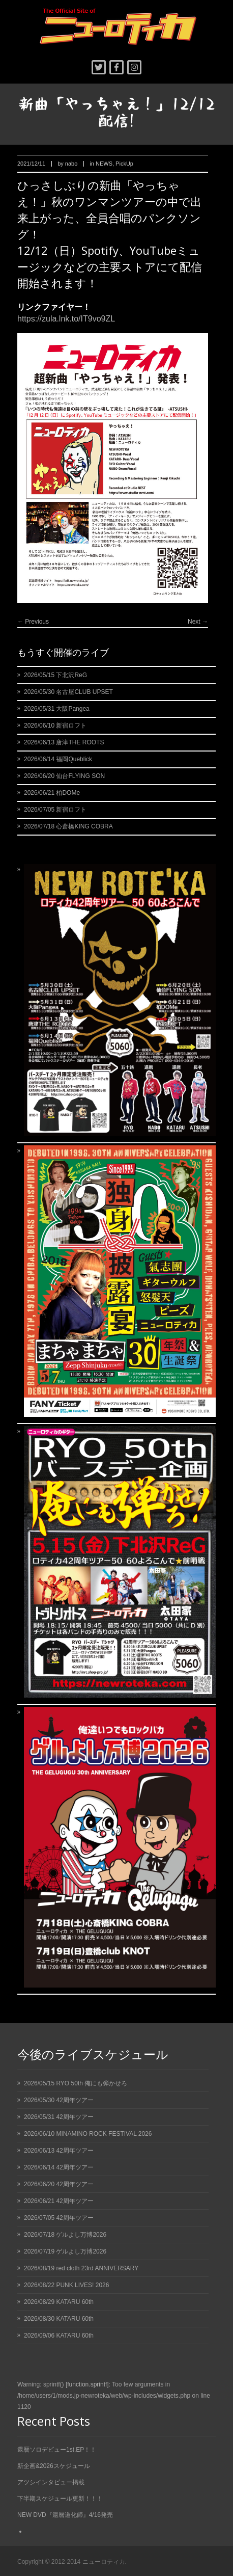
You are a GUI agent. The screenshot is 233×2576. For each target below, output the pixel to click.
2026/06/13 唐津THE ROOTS (64, 742)
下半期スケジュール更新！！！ (60, 2498)
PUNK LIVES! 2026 (82, 2285)
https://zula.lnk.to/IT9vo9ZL (66, 318)
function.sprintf (87, 2384)
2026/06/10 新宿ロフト (55, 725)
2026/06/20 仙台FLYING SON (64, 776)
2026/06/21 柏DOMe (52, 792)
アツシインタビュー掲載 (50, 2482)
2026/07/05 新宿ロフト (55, 809)
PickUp (124, 163)
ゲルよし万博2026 (81, 2234)
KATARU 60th (75, 2301)
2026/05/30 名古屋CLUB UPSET (68, 691)
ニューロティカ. (104, 2561)
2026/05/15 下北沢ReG (55, 675)
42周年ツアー (74, 2100)
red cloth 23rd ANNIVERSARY (97, 2268)
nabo (71, 163)
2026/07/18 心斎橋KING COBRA (68, 826)
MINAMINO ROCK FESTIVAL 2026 (104, 2133)
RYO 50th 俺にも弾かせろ (91, 2083)
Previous (33, 621)
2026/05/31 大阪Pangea (57, 708)
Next (198, 621)
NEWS (104, 163)
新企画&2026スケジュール (53, 2466)
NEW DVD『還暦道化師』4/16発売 (65, 2514)
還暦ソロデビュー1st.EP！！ (56, 2449)
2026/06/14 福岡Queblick (58, 759)
